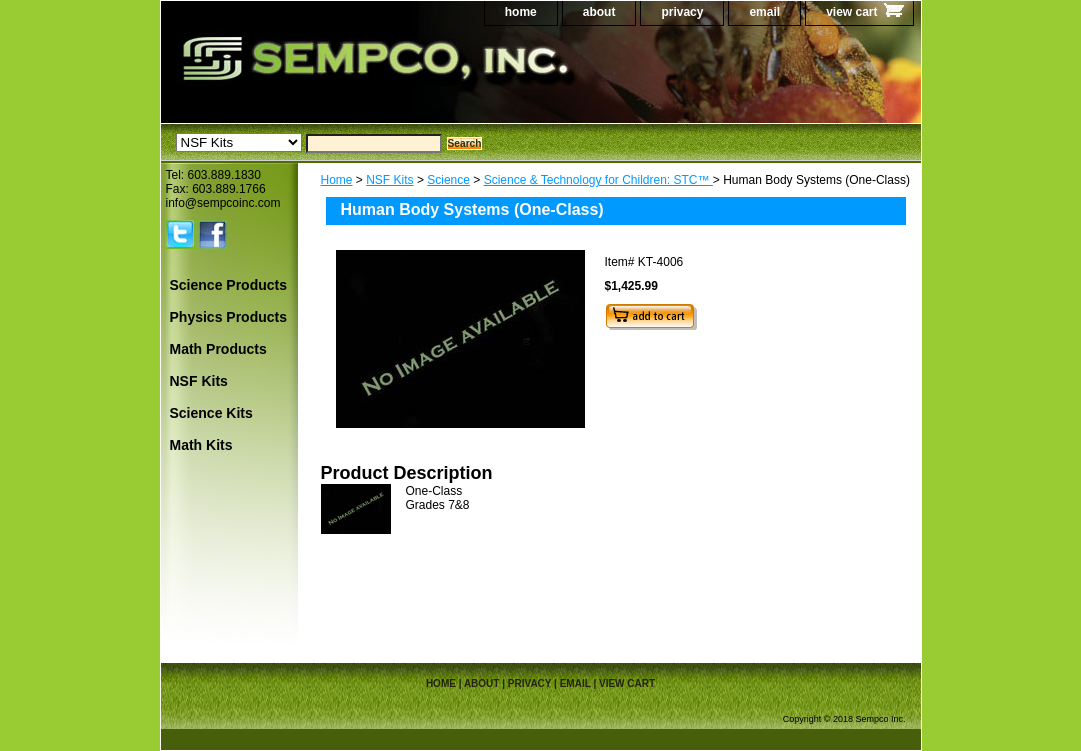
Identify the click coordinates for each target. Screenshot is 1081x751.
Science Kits (211, 413)
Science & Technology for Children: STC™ (598, 180)
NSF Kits (389, 180)
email (764, 12)
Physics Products (229, 317)
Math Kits (201, 445)
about (599, 12)
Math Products (218, 349)
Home (337, 180)
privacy (682, 12)
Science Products (229, 285)
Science (448, 180)
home (521, 12)
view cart (851, 12)
